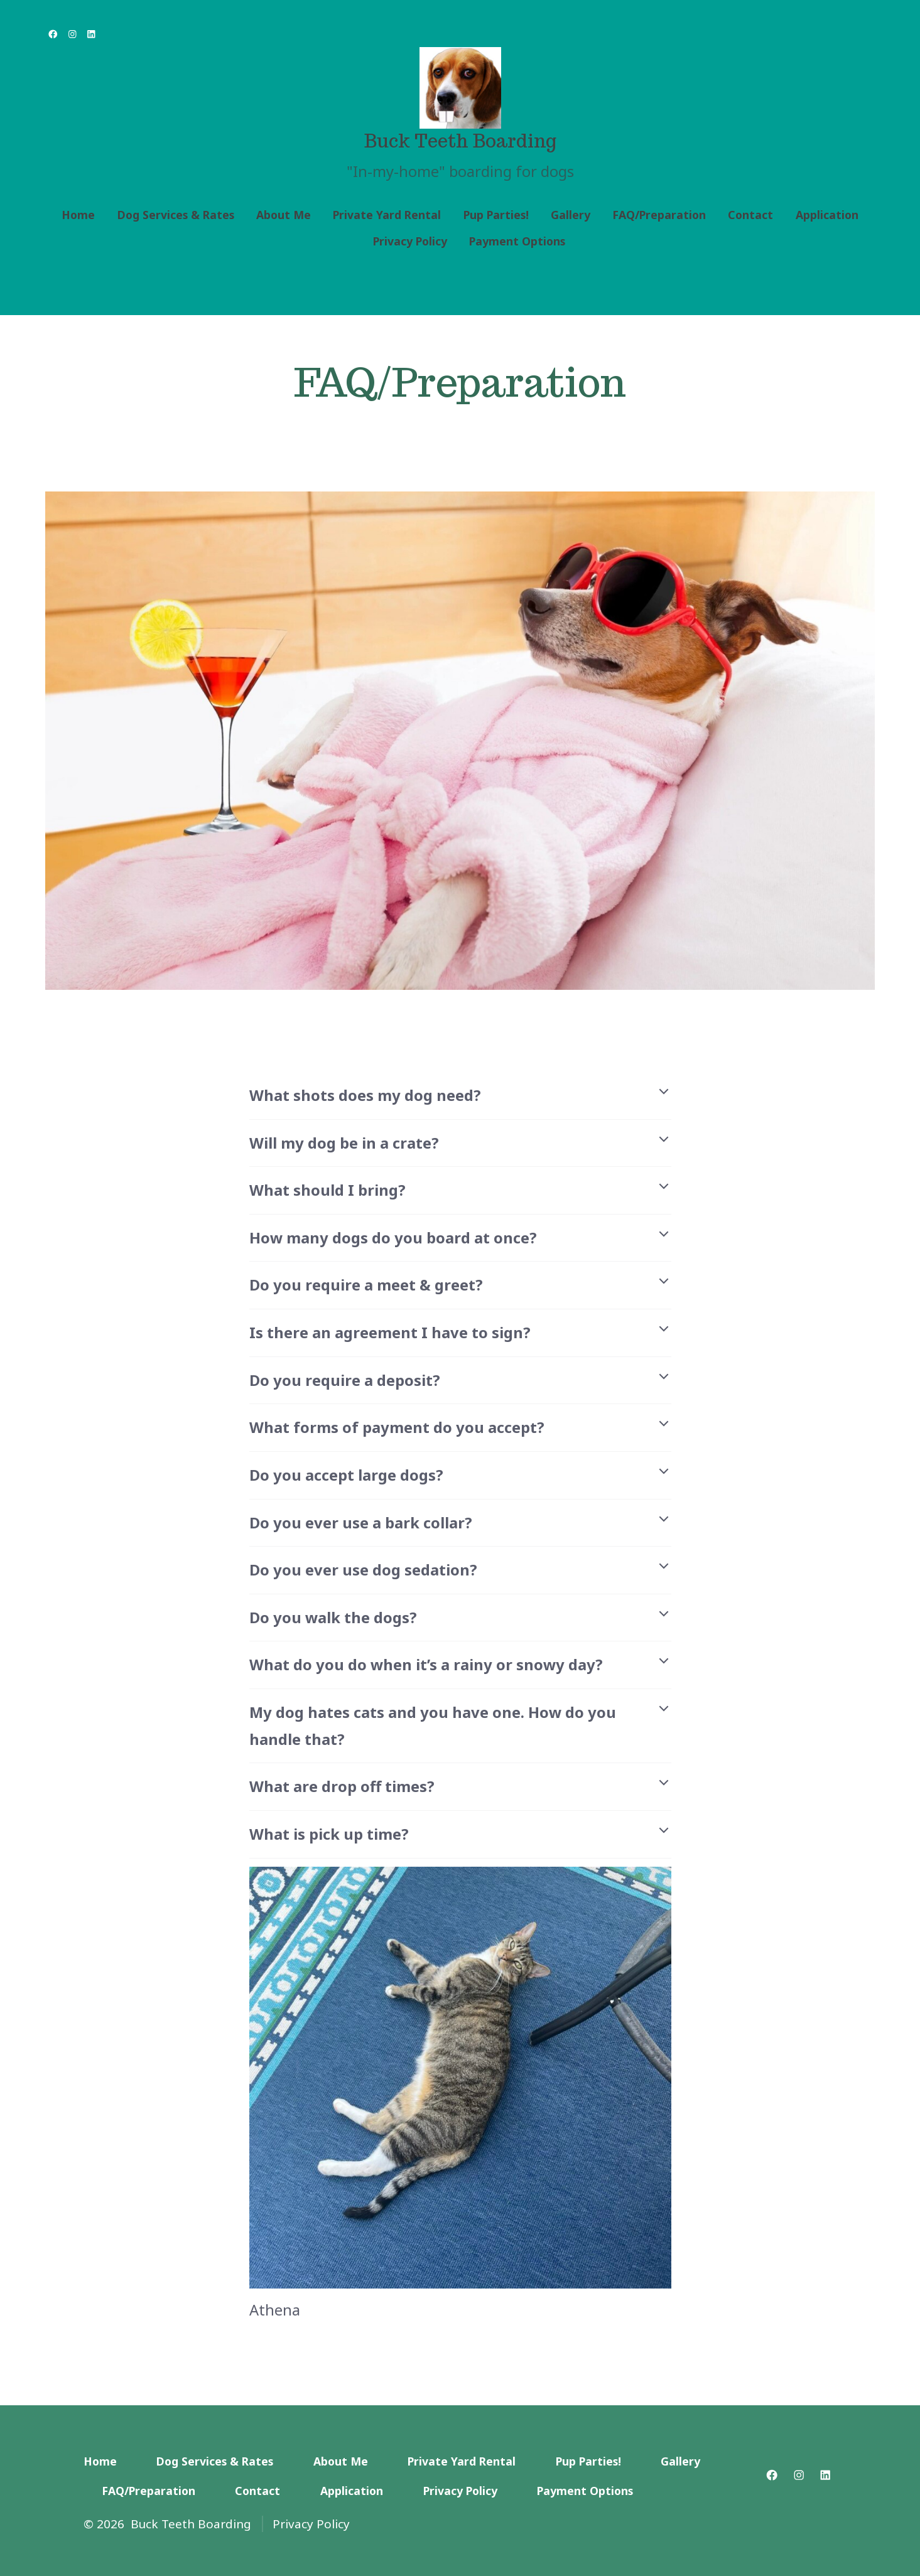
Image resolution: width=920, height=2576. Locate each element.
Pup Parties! (496, 214)
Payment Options (517, 241)
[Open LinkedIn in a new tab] (91, 34)
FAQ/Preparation (659, 214)
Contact (750, 214)
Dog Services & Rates (175, 214)
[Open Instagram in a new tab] (72, 34)
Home (78, 214)
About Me (283, 214)
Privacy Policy (410, 241)
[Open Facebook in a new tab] (53, 34)
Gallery (570, 214)
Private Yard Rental (387, 214)
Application (827, 214)
